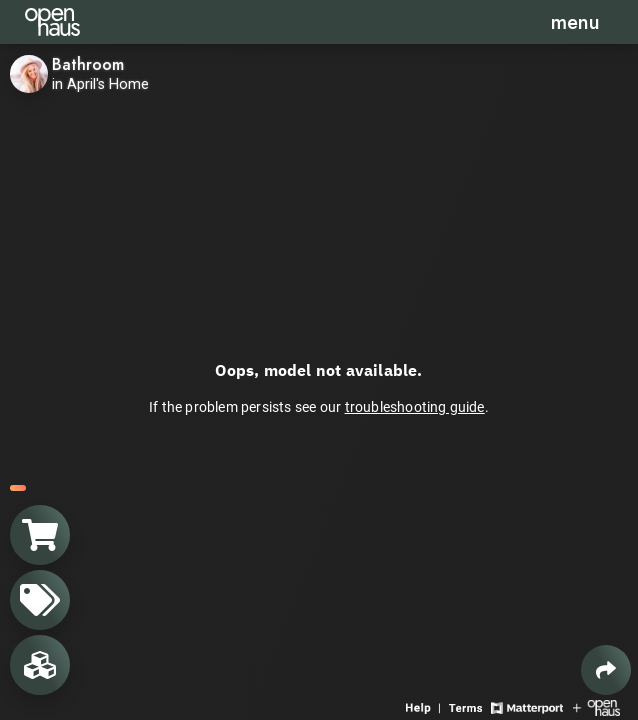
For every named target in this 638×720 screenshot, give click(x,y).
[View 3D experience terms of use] (467, 706)
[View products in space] (40, 600)
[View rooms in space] (40, 665)
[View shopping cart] (40, 535)
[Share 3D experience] (606, 670)
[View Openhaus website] (596, 706)
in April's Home (100, 84)
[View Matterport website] (526, 706)
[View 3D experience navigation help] (425, 706)
